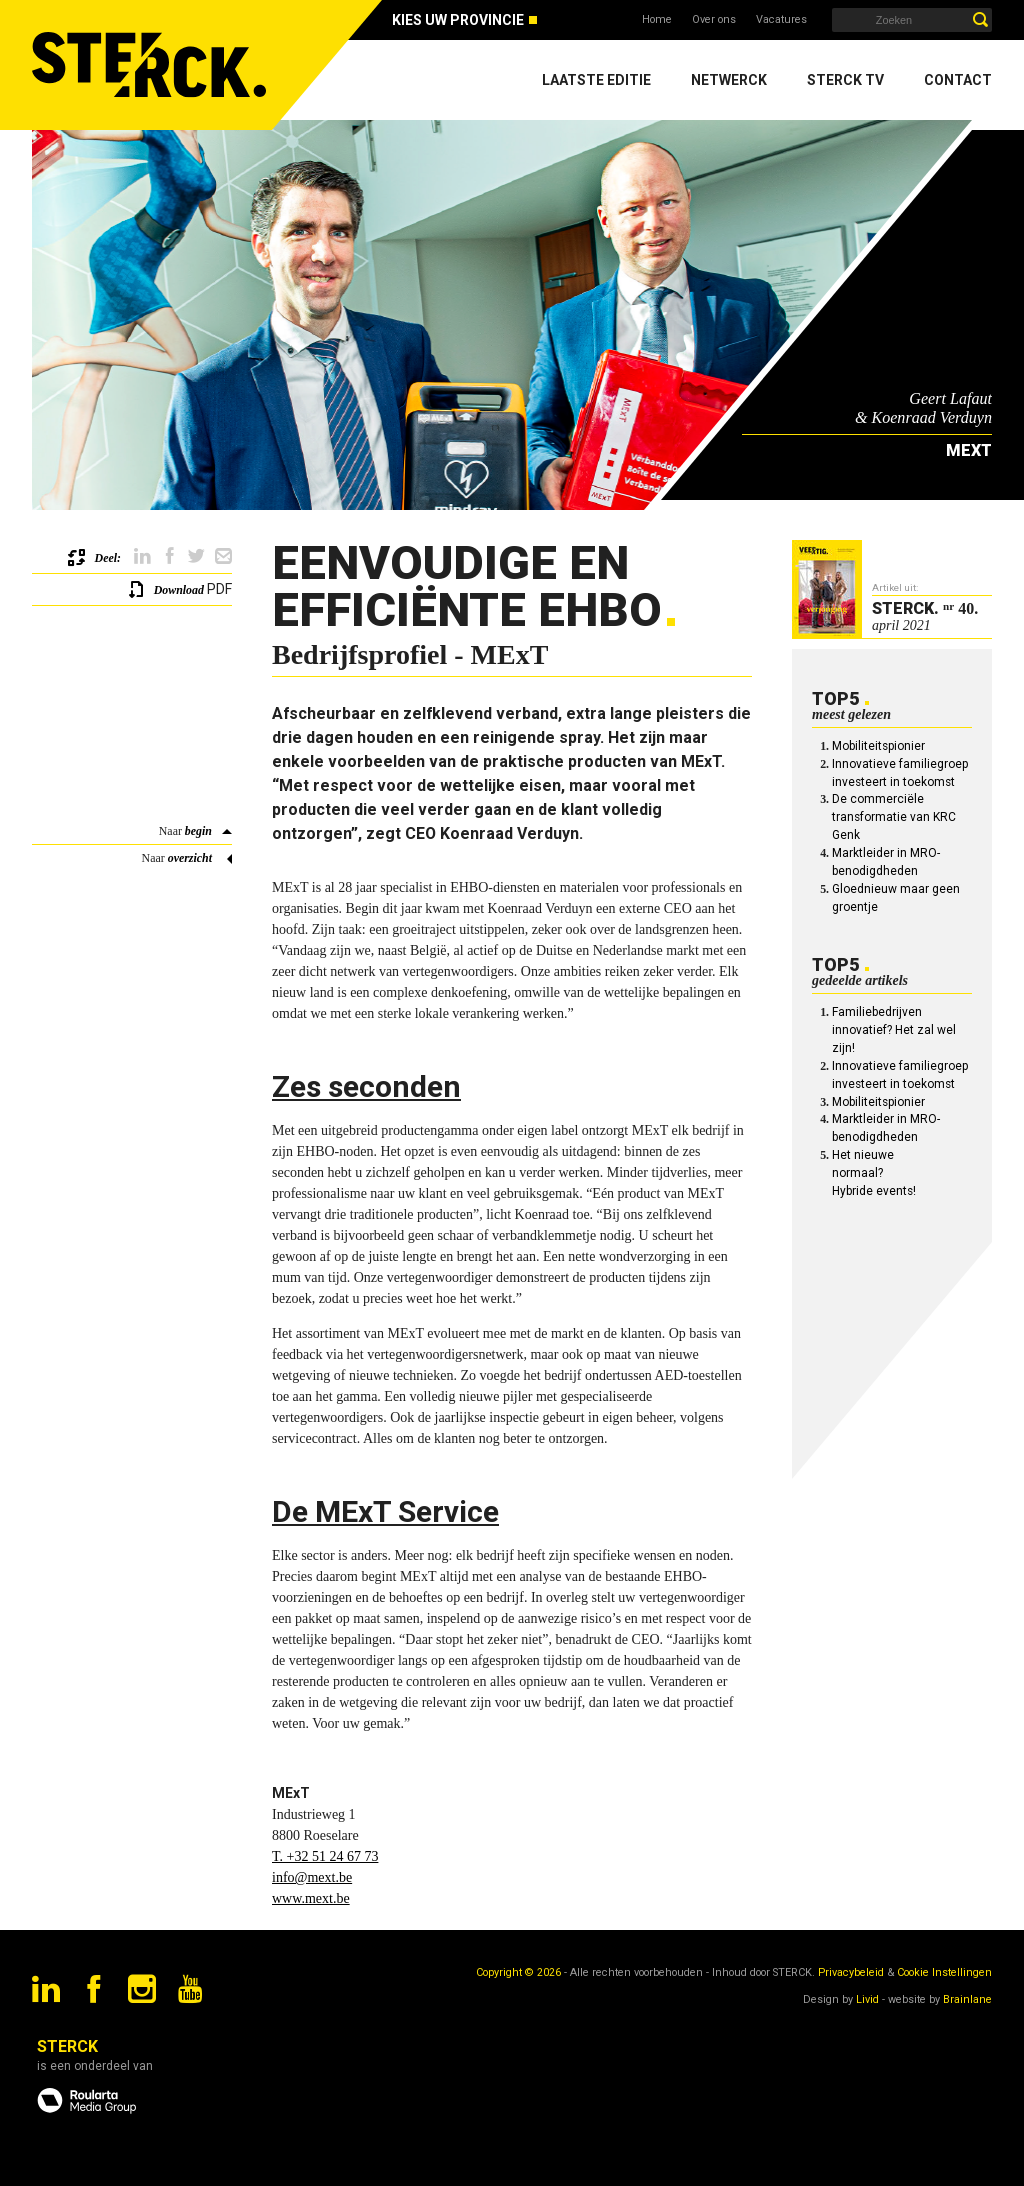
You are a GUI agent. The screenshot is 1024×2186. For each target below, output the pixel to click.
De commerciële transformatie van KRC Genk (894, 817)
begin (198, 831)
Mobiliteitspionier (878, 746)
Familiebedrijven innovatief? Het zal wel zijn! (894, 1030)
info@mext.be (312, 1877)
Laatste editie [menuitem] (596, 80)
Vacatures (781, 19)
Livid (867, 1999)
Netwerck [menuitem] (729, 80)
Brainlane (967, 1999)
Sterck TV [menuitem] (845, 80)
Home (657, 19)
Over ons (714, 19)
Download (179, 590)
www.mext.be (311, 1898)
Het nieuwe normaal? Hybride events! (874, 1173)
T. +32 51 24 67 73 (325, 1856)
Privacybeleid (851, 1972)
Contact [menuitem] (958, 80)
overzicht (190, 858)
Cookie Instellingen (944, 1972)
